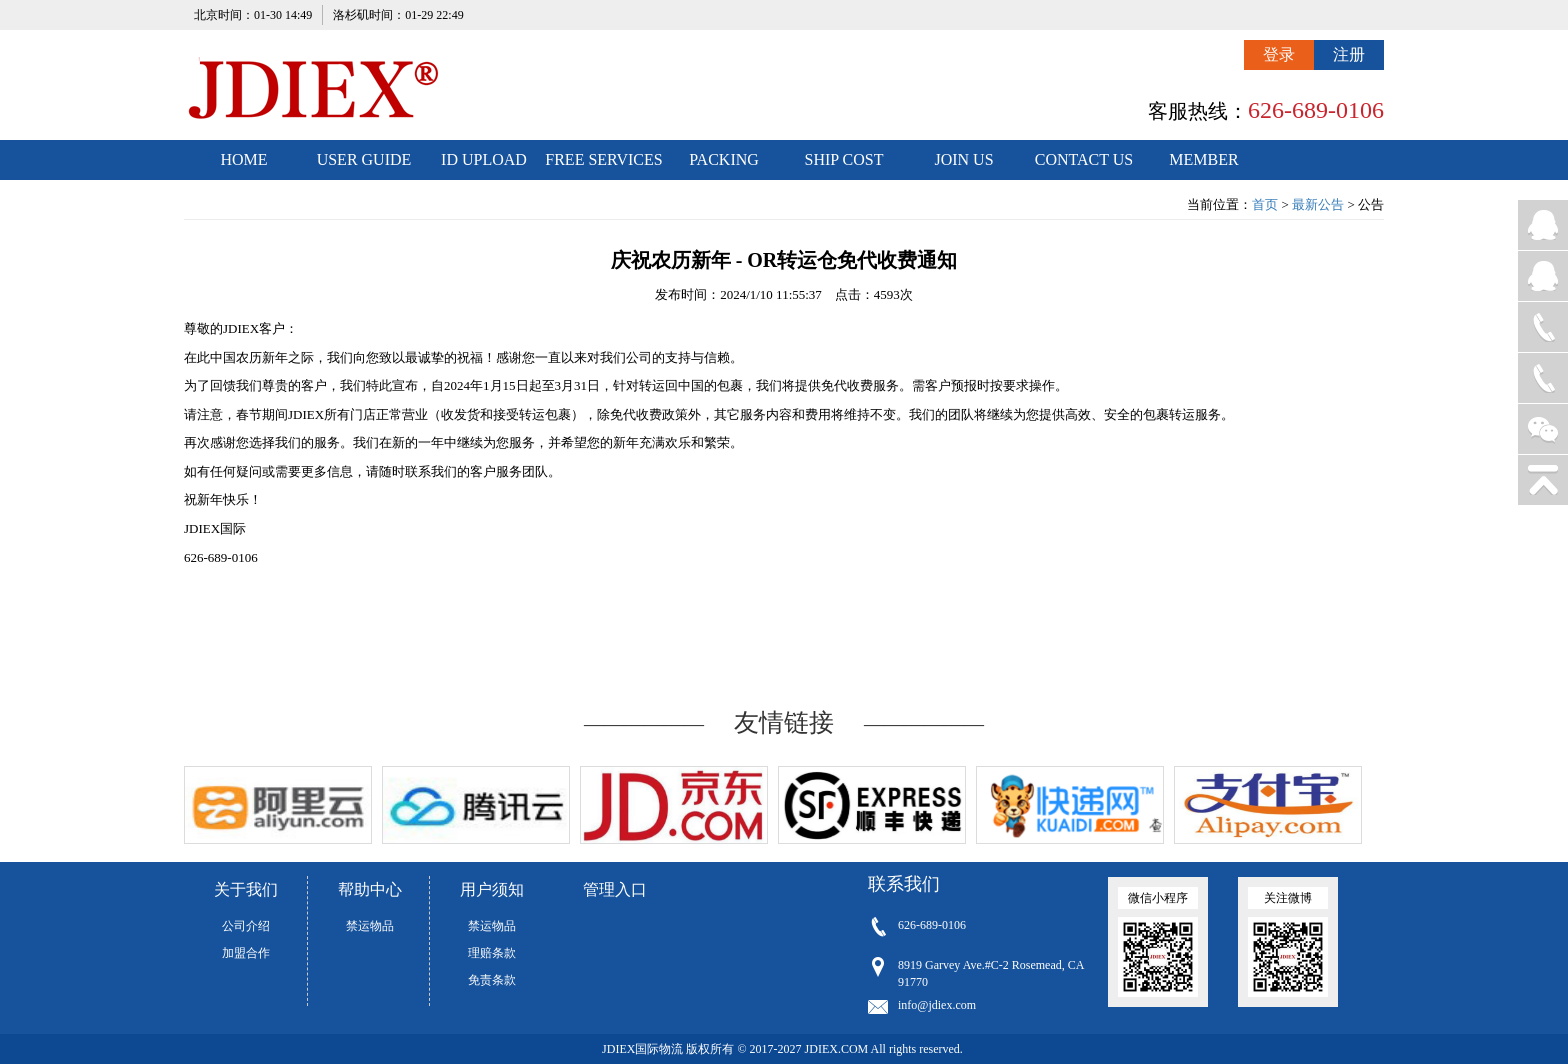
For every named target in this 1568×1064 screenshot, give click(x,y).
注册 (1349, 54)
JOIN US (963, 159)
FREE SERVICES (603, 159)
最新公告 (1318, 204)
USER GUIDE (364, 159)
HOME (243, 159)
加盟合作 (246, 953)
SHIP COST (844, 159)
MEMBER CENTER (1203, 165)
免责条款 (492, 980)
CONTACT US (1084, 159)
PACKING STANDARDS (724, 165)
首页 (1265, 204)
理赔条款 (492, 953)
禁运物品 (370, 926)
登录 (1279, 54)
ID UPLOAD (484, 159)
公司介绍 (246, 926)
